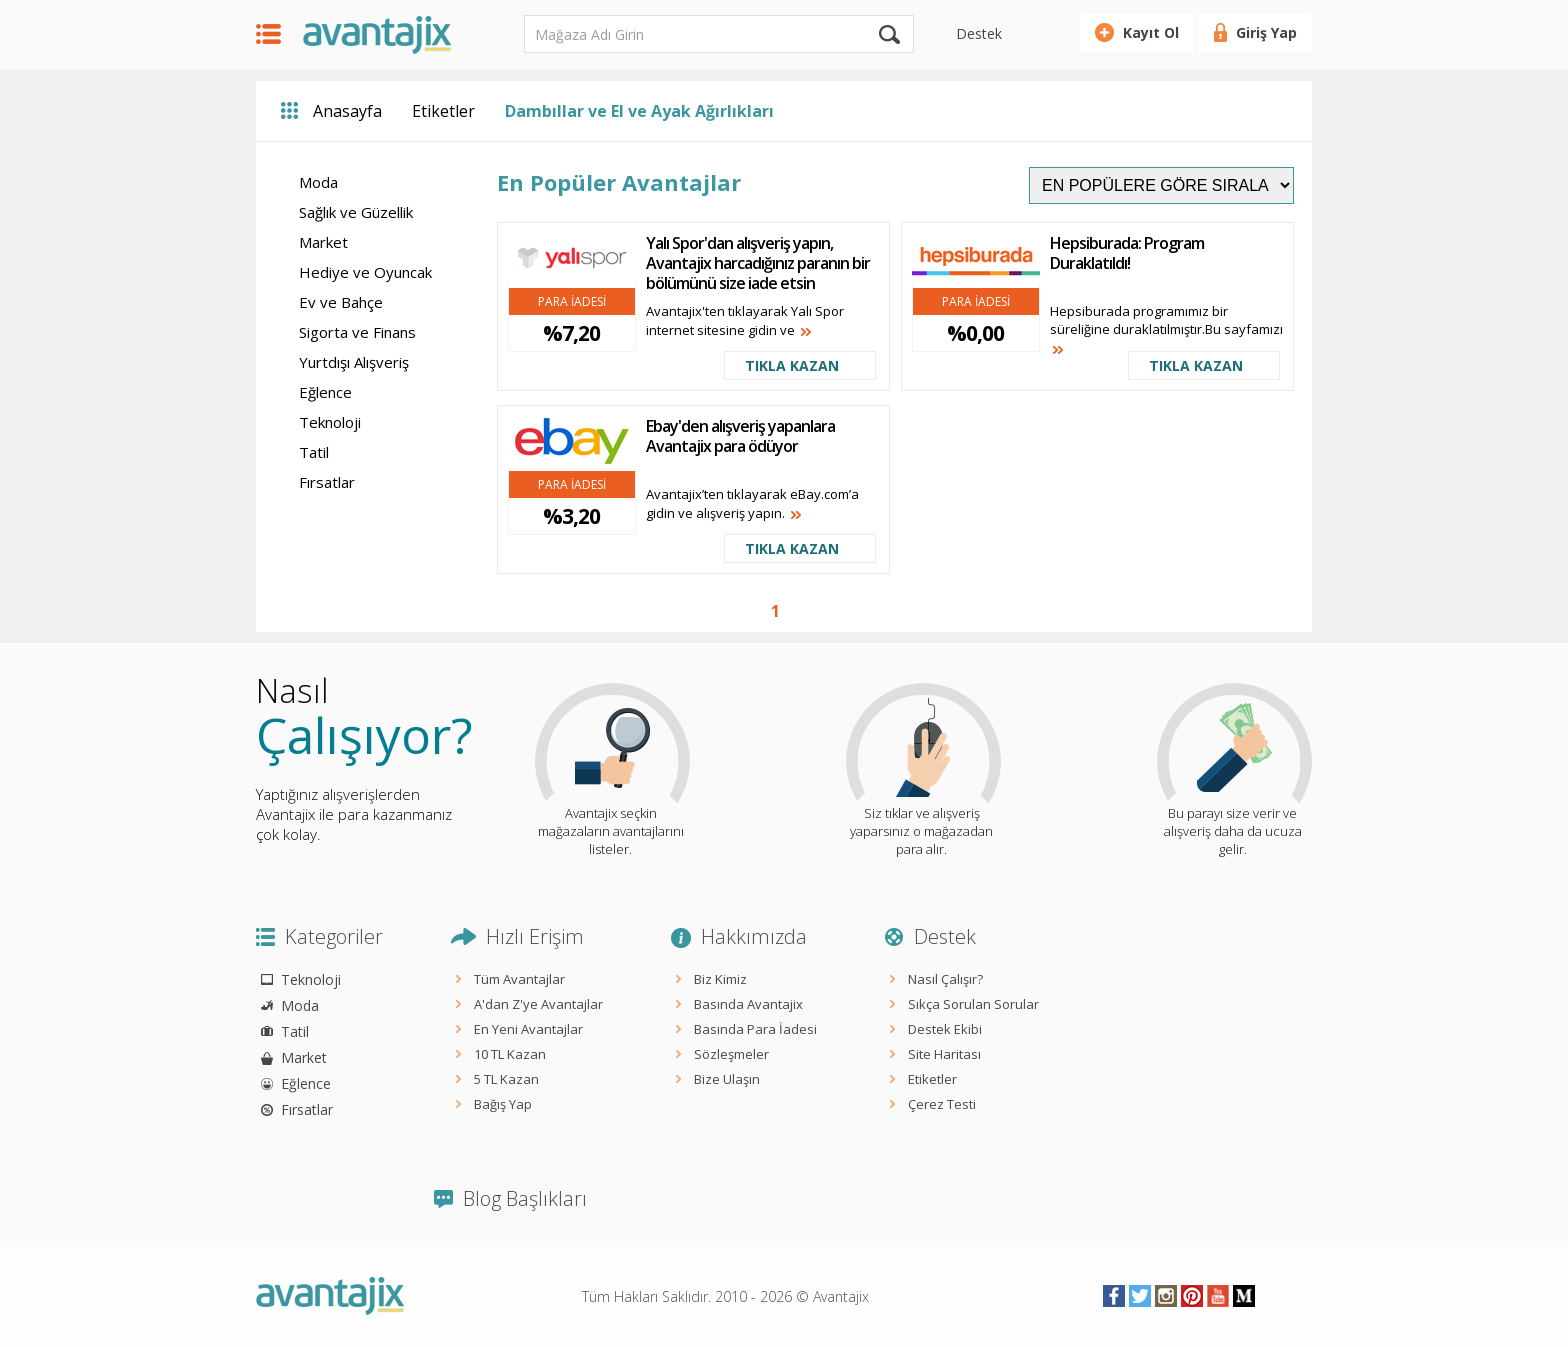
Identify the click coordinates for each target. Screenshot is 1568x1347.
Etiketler (443, 111)
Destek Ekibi (945, 1029)
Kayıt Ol (1151, 32)
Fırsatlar (327, 482)
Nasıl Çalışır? (945, 979)
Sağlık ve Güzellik (356, 212)
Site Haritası (944, 1054)
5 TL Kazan (506, 1079)
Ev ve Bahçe (341, 302)
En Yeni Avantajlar (528, 1029)
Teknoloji (330, 422)
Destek (979, 33)
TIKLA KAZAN (792, 365)
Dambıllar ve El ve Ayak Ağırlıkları (639, 111)
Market (323, 242)
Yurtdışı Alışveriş (354, 362)
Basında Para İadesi (755, 1029)
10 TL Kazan (510, 1054)
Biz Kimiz (720, 979)
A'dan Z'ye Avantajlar (538, 1004)
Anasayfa (347, 111)
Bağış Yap (503, 1104)
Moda (318, 182)
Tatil (314, 452)
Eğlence (325, 392)
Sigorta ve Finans (357, 332)
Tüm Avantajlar (519, 979)
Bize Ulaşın (727, 1079)
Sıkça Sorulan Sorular (973, 1004)
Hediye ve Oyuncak (365, 272)
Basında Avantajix (748, 1004)
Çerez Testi (942, 1104)
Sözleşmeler (731, 1054)
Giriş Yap (1266, 32)
